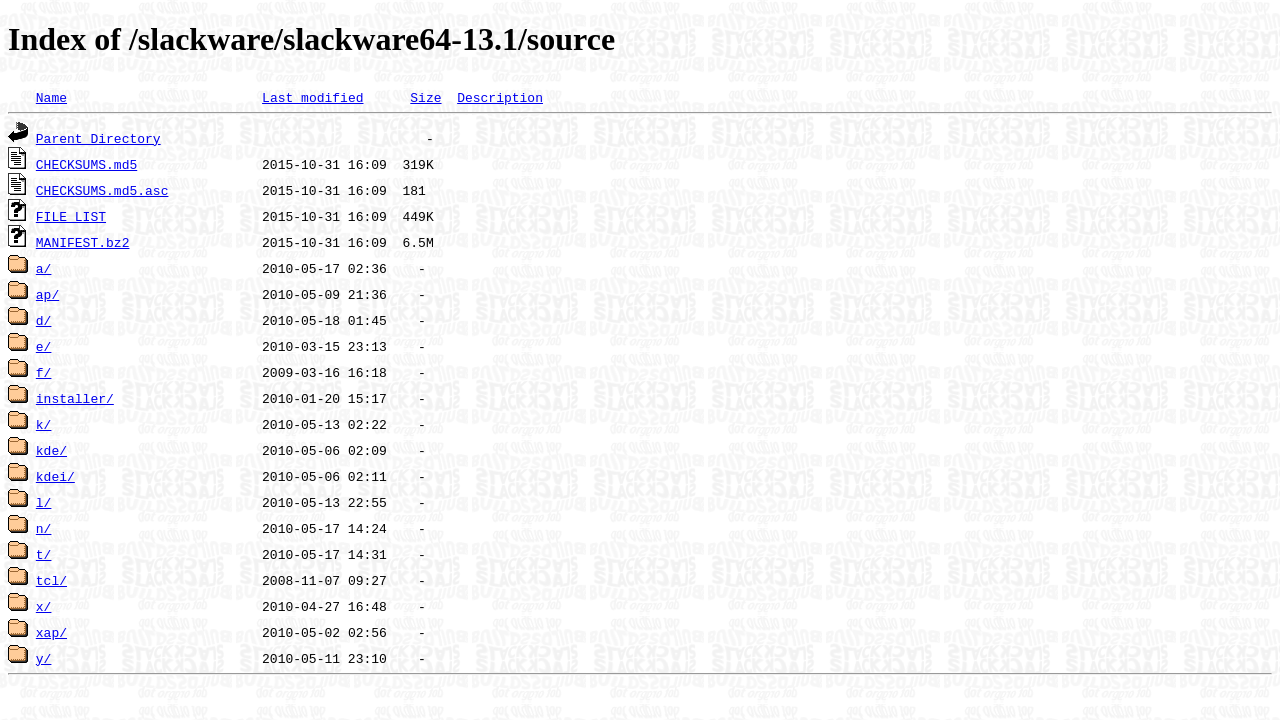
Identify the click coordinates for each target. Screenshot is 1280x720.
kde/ (51, 450)
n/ (44, 528)
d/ (44, 320)
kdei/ (55, 476)
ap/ (47, 294)
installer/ (75, 398)
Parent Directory (98, 138)
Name (51, 97)
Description (500, 97)
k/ (44, 424)
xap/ (51, 632)
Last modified (312, 97)
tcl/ (51, 580)
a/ (44, 268)
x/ (44, 606)
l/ (44, 502)
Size (425, 97)
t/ (44, 554)
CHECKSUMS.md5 (86, 164)
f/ (44, 372)
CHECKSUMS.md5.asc (102, 190)
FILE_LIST (71, 216)
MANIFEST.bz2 (83, 242)
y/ (44, 658)
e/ (44, 346)
